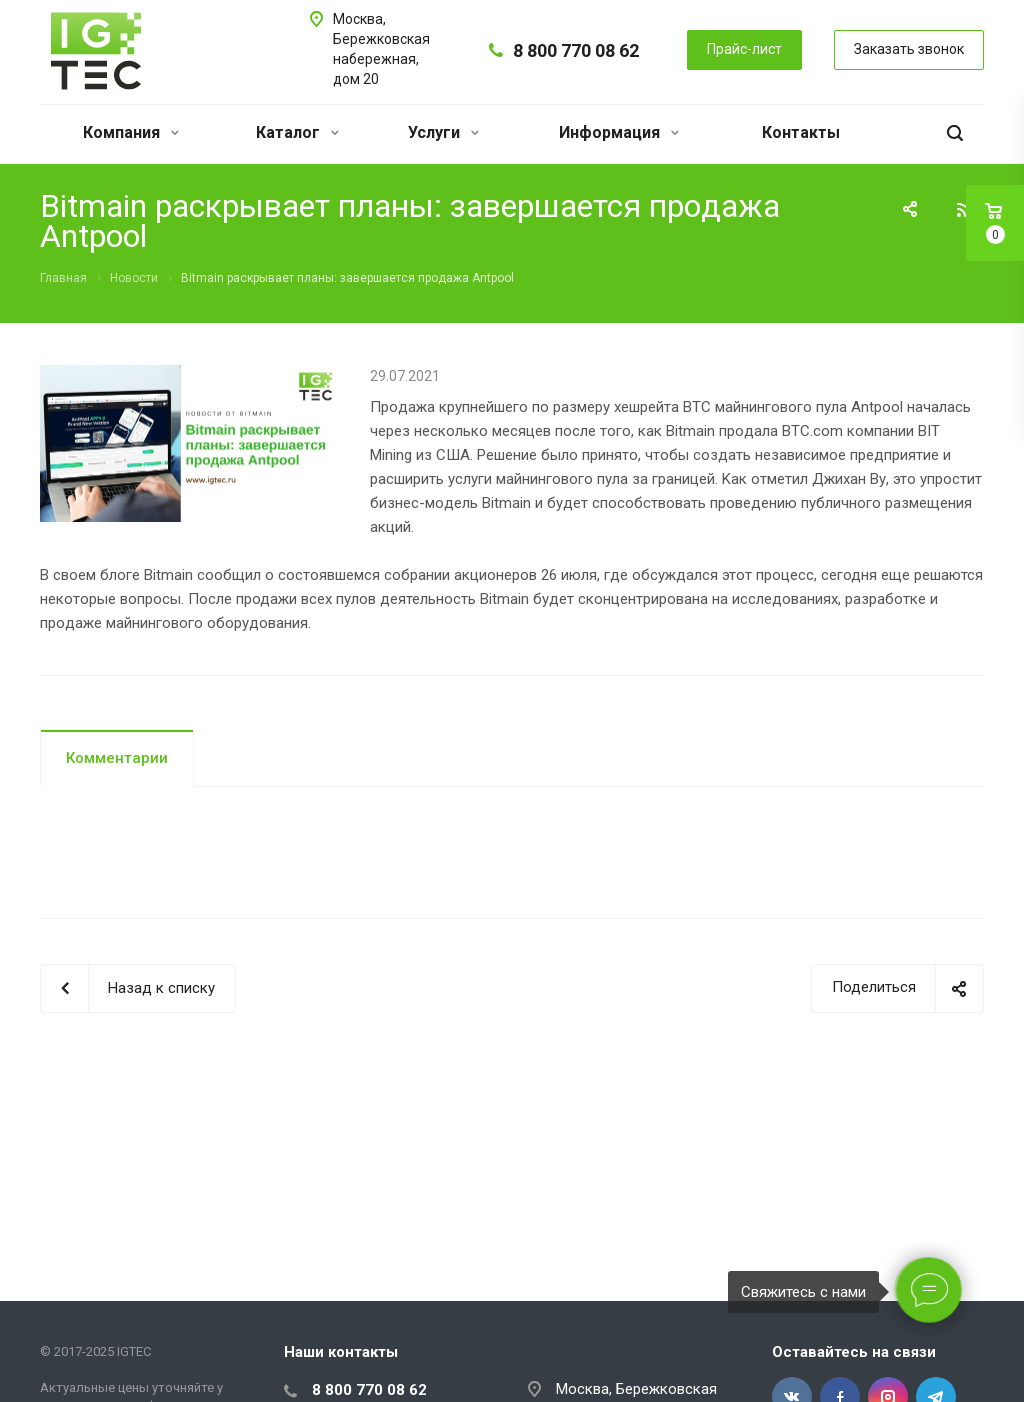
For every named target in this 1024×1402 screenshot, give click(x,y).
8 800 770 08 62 (576, 50)
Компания (131, 132)
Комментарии (117, 758)
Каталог (297, 132)
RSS (964, 210)
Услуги (443, 132)
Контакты (801, 132)
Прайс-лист (744, 49)
